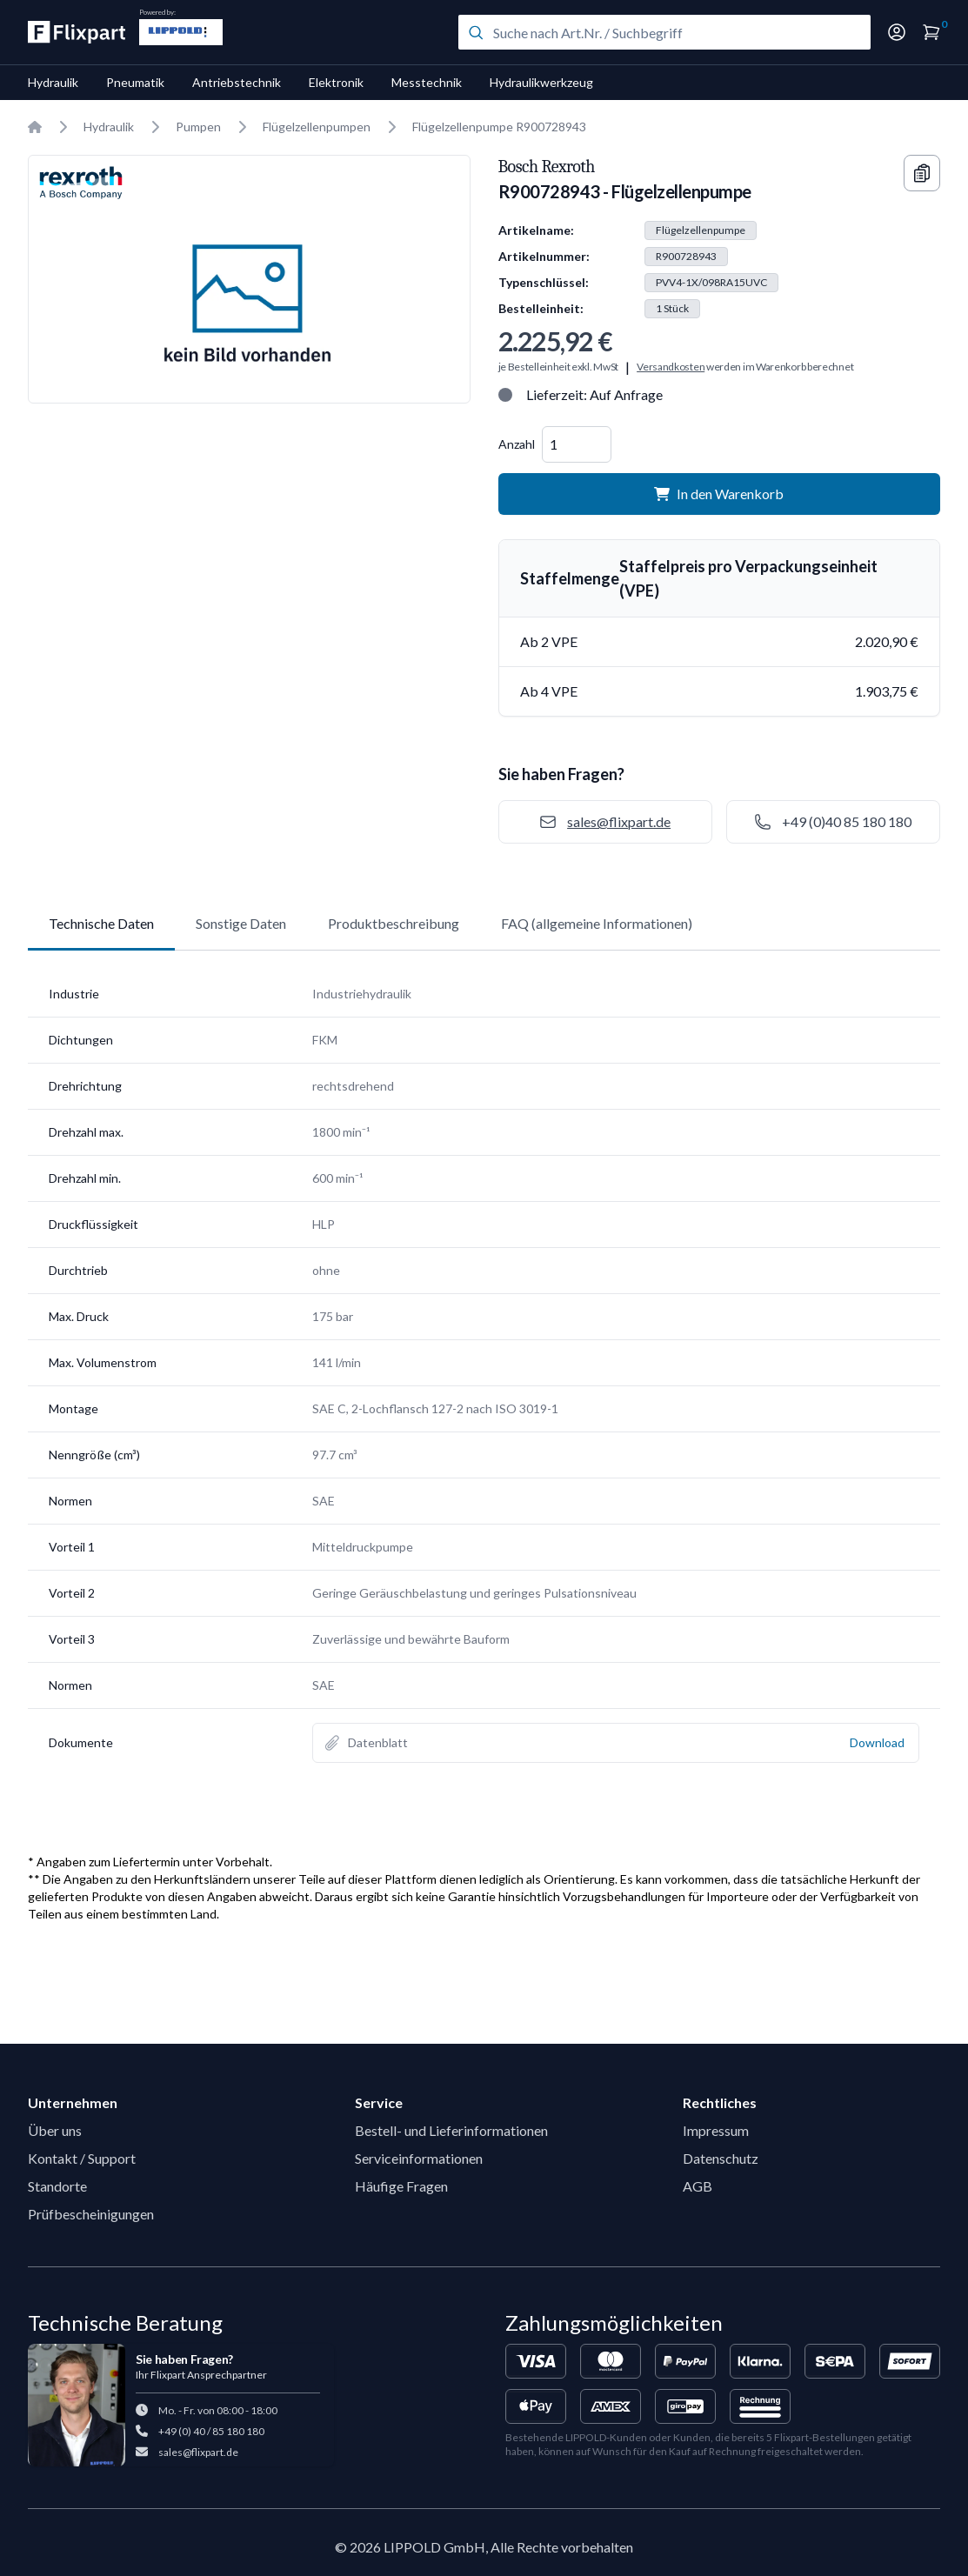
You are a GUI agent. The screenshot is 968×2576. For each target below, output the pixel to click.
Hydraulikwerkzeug (541, 82)
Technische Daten (101, 923)
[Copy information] (922, 173)
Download (877, 1742)
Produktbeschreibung (393, 923)
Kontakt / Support (82, 2158)
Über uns (55, 2130)
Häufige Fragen (401, 2186)
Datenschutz (720, 2158)
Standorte (57, 2186)
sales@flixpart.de (198, 2452)
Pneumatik (135, 82)
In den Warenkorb (719, 493)
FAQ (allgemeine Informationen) (596, 923)
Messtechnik (426, 82)
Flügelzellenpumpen (317, 126)
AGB (697, 2186)
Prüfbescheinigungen (91, 2214)
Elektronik (336, 82)
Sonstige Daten (241, 923)
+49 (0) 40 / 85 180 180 (211, 2431)
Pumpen (198, 126)
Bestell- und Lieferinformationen (451, 2130)
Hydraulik (53, 82)
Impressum (716, 2130)
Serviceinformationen (419, 2158)
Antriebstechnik (236, 82)
